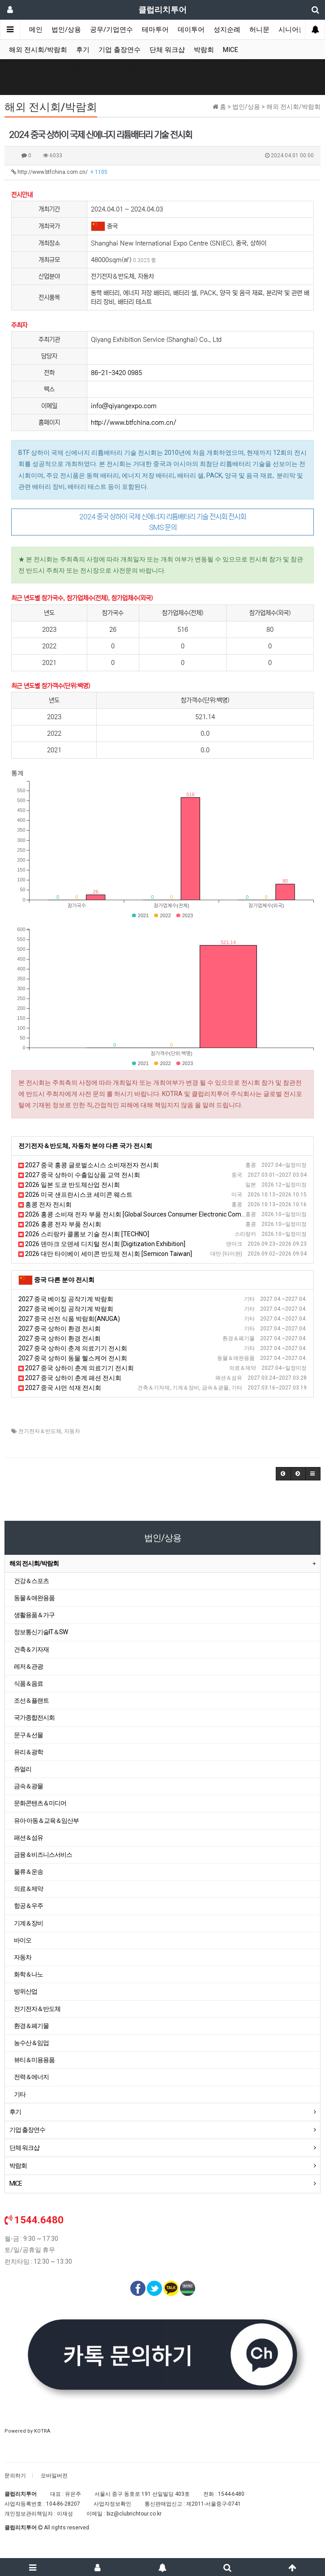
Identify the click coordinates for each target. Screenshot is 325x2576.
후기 (83, 50)
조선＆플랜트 (31, 1700)
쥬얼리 (22, 1769)
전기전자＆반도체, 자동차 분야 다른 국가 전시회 (85, 1145)
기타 (20, 2094)
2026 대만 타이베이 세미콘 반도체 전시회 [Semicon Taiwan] (105, 1253)
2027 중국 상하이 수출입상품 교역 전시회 (79, 1174)
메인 (36, 30)
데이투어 (191, 30)
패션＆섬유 (28, 1837)
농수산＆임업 (31, 2042)
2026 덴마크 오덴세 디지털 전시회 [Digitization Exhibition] (101, 1243)
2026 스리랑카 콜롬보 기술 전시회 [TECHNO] (83, 1234)
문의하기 (15, 2475)
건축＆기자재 (31, 1649)
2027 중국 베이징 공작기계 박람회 (65, 1299)
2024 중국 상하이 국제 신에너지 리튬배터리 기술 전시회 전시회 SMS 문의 (162, 522)
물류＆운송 (28, 1871)
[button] (283, 1473)
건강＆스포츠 (31, 1580)
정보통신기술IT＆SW (41, 1631)
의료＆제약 (28, 1888)
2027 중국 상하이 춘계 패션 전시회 (69, 1377)
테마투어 (155, 30)
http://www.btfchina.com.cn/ (59, 172)
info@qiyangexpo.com (124, 406)
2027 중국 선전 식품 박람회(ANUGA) (69, 1318)
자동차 (72, 1431)
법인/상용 (66, 30)
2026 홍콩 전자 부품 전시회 (59, 1224)
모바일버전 (54, 2475)
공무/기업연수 (111, 30)
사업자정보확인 (112, 2504)
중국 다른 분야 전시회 (64, 1279)
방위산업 (25, 1991)
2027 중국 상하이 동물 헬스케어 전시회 (72, 1358)
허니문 (259, 30)
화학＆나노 (28, 1974)
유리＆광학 (28, 1752)
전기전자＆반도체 (39, 1431)
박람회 (204, 50)
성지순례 (227, 30)
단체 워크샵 (167, 50)
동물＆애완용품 (34, 1597)
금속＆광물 (28, 1786)
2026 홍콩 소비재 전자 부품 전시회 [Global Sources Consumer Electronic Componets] (140, 1214)
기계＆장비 (28, 1923)
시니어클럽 (295, 30)
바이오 (22, 1940)
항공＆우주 (28, 1905)
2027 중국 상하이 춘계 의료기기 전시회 (72, 1348)
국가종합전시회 (34, 1717)
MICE (230, 50)
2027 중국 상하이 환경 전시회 (59, 1328)
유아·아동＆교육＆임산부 (46, 1820)
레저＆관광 (28, 1666)
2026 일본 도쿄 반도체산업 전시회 (69, 1184)
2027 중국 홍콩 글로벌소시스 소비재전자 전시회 (88, 1165)
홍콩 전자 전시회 (45, 1204)
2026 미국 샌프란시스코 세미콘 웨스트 (75, 1194)
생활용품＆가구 (34, 1614)
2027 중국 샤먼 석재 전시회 (59, 1387)
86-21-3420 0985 (116, 372)
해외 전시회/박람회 (38, 50)
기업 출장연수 (119, 50)
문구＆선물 (28, 1735)
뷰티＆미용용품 (34, 2059)
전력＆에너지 (31, 2076)
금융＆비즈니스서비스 (43, 1854)
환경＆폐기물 (31, 2025)
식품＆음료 (28, 1683)
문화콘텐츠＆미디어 (40, 1803)
